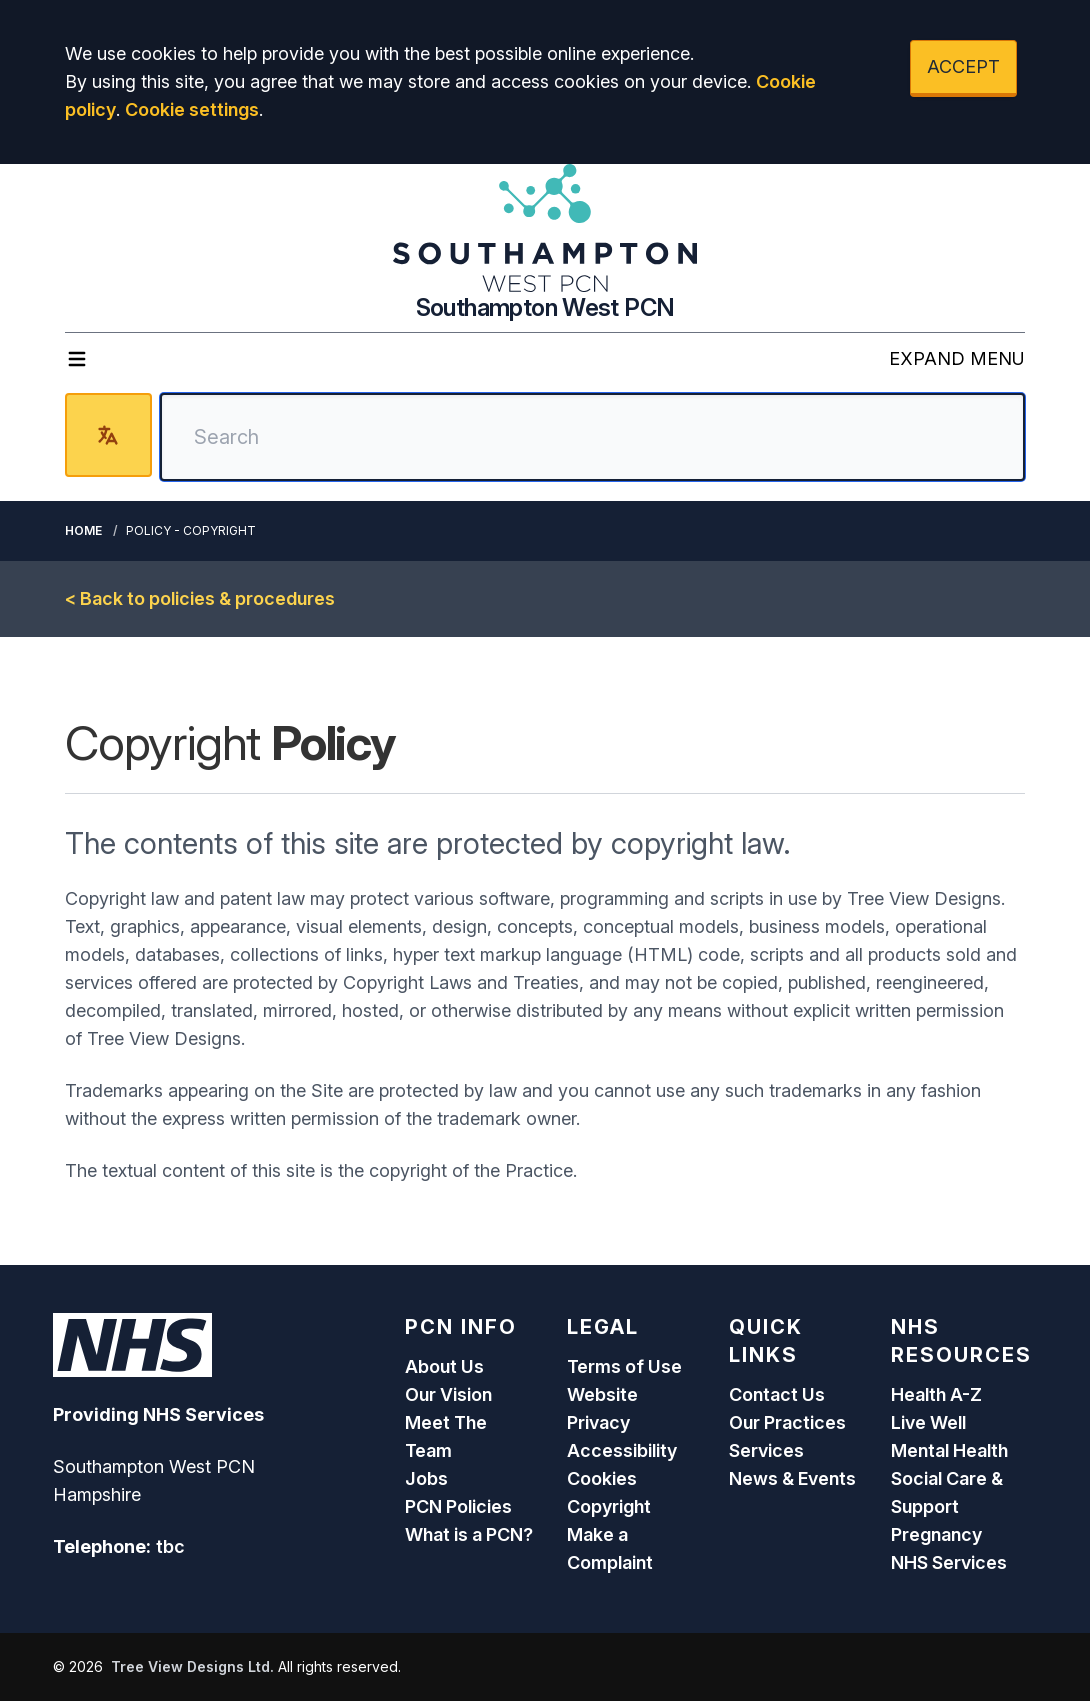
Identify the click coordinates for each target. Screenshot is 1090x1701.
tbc (170, 1546)
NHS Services (949, 1562)
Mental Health (949, 1450)
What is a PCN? (469, 1534)
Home (83, 530)
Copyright (609, 1506)
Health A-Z (936, 1394)
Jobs (426, 1478)
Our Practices (787, 1422)
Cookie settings (192, 109)
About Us (444, 1366)
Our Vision (448, 1394)
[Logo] (545, 228)
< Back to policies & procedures (200, 598)
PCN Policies (458, 1506)
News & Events (792, 1478)
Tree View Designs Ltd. (192, 1666)
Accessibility (622, 1450)
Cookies (602, 1478)
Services (766, 1450)
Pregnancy (936, 1534)
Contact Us (777, 1394)
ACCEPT (963, 66)
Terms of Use (624, 1366)
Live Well (928, 1422)
